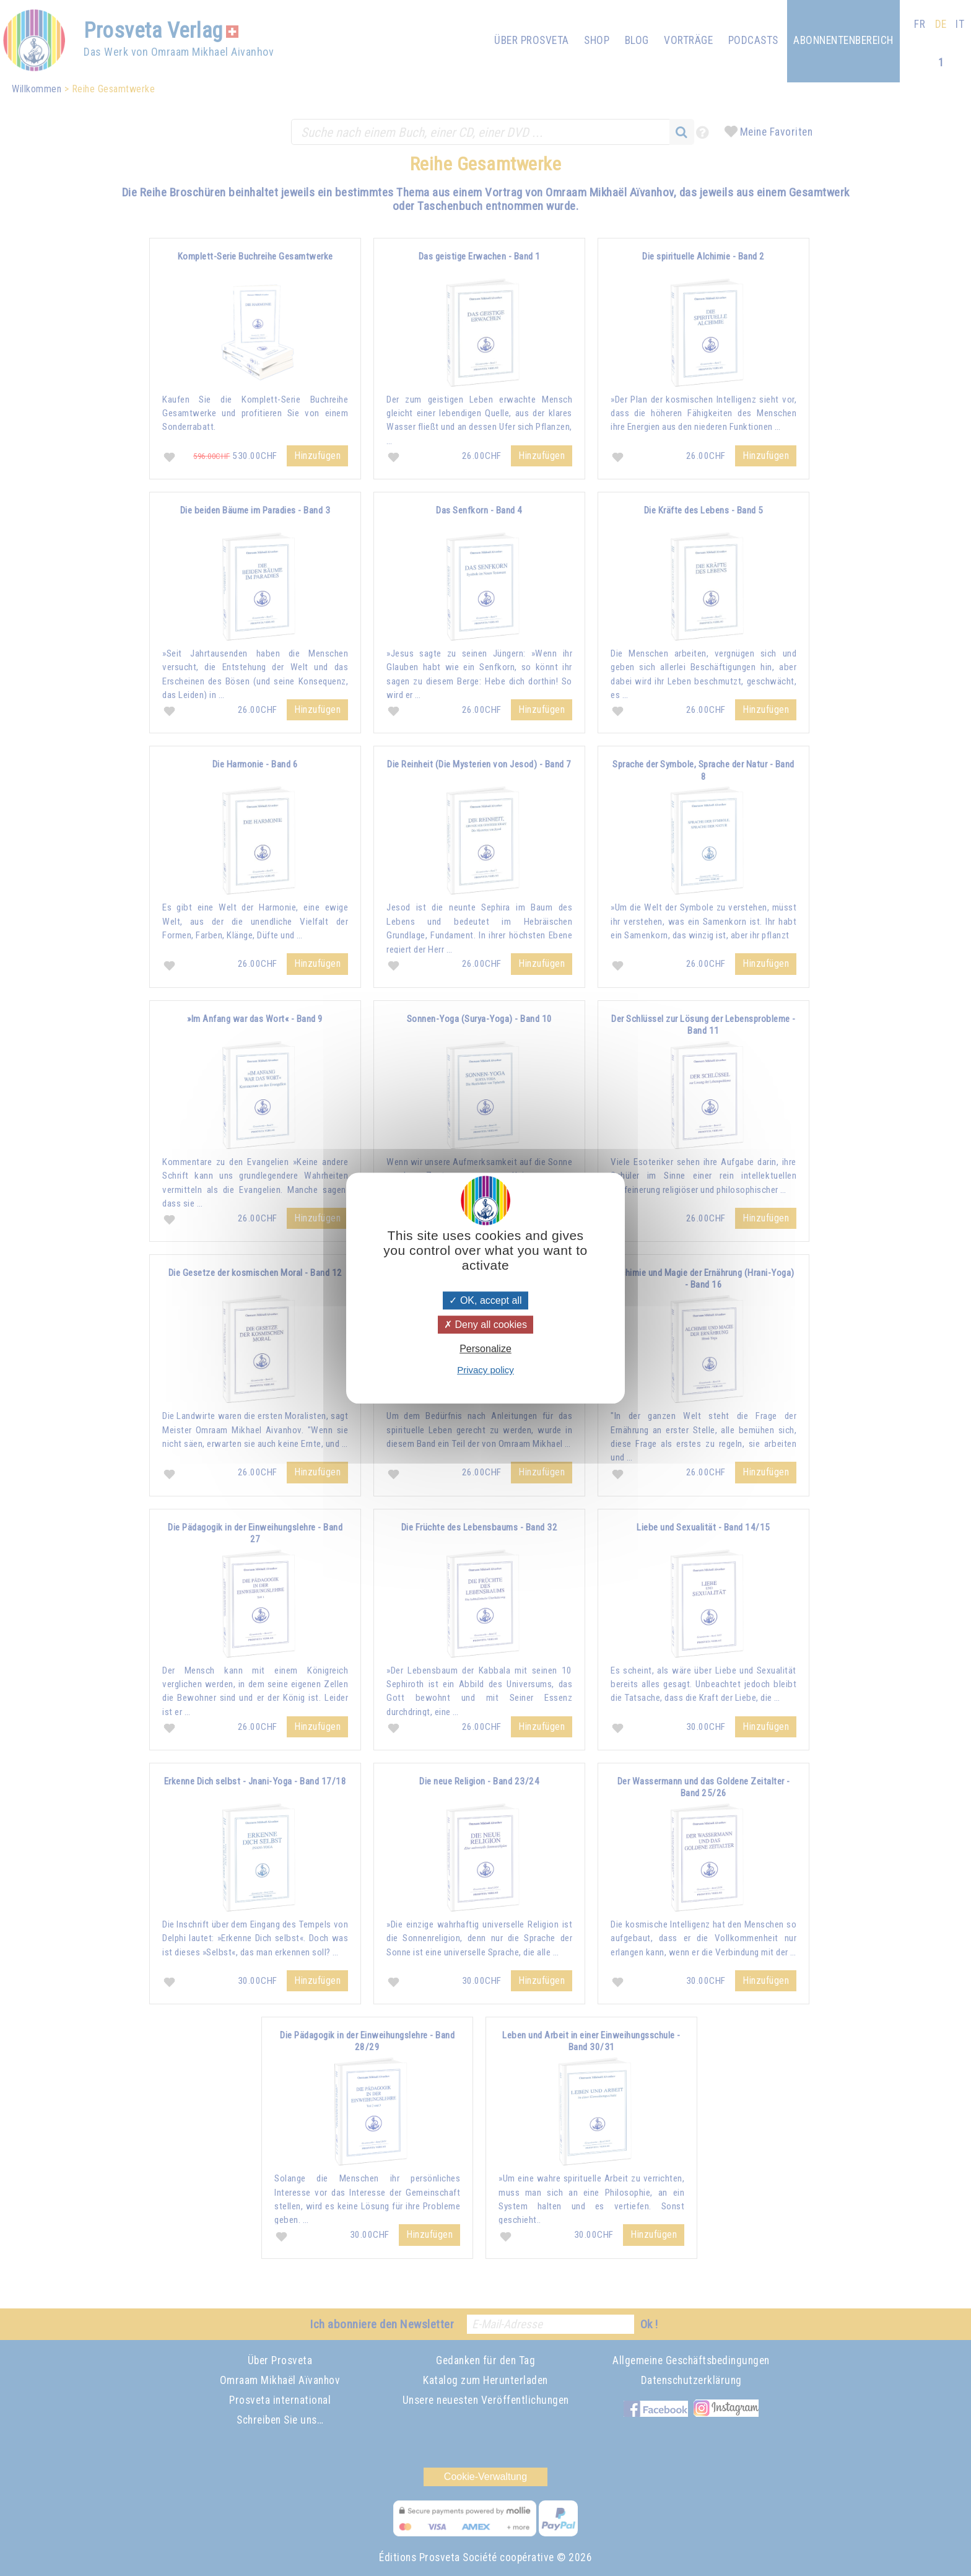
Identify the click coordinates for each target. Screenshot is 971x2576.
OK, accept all (485, 1300)
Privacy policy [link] (485, 1369)
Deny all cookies (485, 1324)
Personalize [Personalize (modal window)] (485, 1348)
